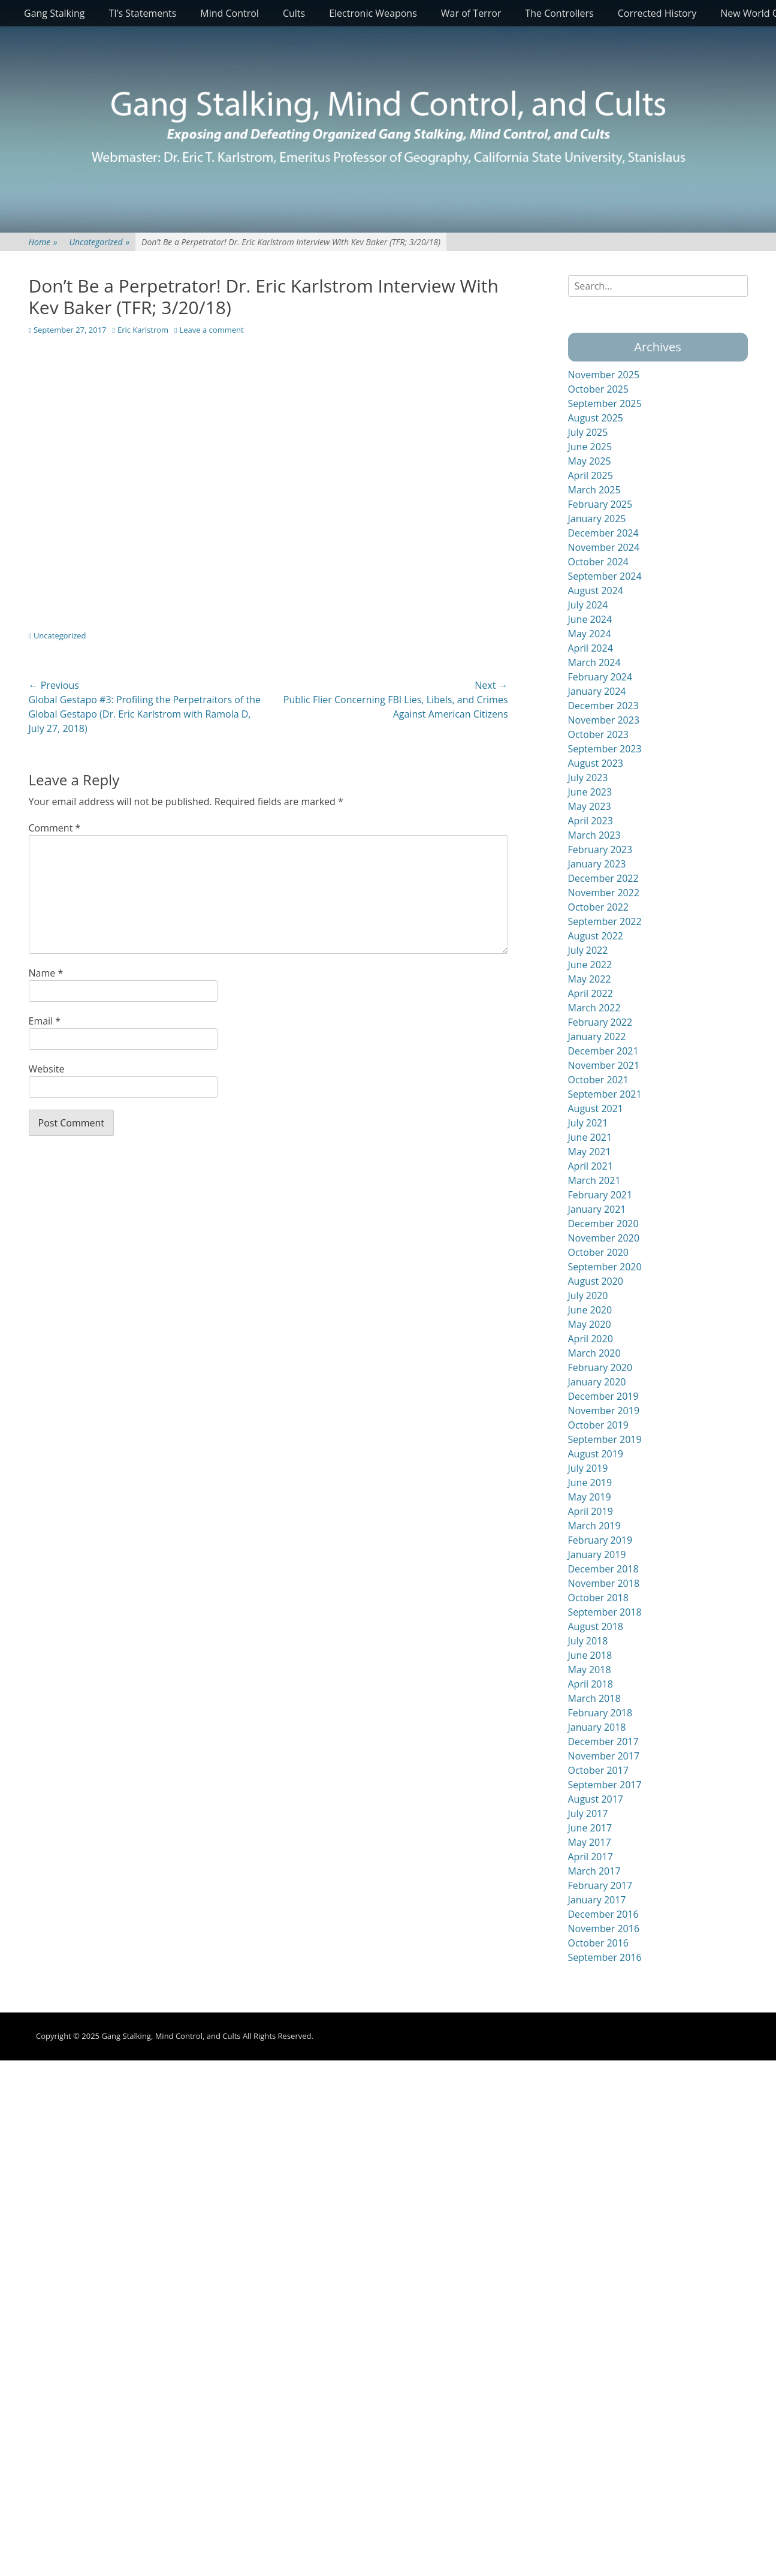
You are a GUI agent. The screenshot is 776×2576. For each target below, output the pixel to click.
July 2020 (588, 1295)
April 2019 (590, 1511)
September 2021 (605, 1094)
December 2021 (603, 1050)
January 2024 (597, 691)
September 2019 (605, 1439)
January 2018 (597, 1727)
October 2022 (598, 907)
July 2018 (588, 1640)
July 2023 (588, 777)
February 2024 (600, 676)
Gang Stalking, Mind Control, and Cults (170, 2035)
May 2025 (589, 461)
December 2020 (603, 1223)
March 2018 (594, 1698)
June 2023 (590, 792)
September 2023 (605, 748)
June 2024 (590, 619)
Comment (55, 827)
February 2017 (600, 1885)
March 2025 (594, 489)
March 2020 (594, 1353)
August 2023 (596, 763)
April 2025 (590, 475)
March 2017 (594, 1871)
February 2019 (600, 1540)
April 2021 (590, 1166)
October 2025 (598, 389)
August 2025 (596, 417)
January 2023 (597, 863)
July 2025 (588, 432)
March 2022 (594, 1007)
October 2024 (598, 561)
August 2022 (596, 935)
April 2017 (590, 1856)
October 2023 (598, 734)
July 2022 (588, 950)
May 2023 (589, 806)
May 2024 (589, 633)
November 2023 (604, 720)
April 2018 (590, 1684)
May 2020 (589, 1324)
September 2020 (605, 1266)
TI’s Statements (143, 13)
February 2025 (600, 504)
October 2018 (598, 1597)
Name (46, 973)
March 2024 (594, 662)
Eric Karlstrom (142, 329)
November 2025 (604, 374)
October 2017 (598, 1770)
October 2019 (598, 1425)
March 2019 (594, 1525)
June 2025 (590, 446)
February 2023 (600, 849)
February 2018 (600, 1712)
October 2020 (598, 1252)
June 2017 (590, 1827)
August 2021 (596, 1108)
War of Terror (471, 13)
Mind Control (229, 13)
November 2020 (604, 1238)
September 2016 (605, 1957)
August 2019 (596, 1453)
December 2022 (603, 878)
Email (45, 1021)
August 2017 (596, 1799)
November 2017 (604, 1755)
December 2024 (603, 533)
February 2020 (600, 1367)
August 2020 (596, 1281)
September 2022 (605, 921)
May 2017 (589, 1842)
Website (47, 1068)
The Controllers (559, 13)
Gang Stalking (54, 13)
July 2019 (588, 1468)
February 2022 (600, 1022)
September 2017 (605, 1784)
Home (43, 242)
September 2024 (605, 576)
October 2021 (598, 1079)
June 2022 (590, 964)
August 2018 (596, 1626)
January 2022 (597, 1036)
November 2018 (604, 1583)
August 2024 (596, 590)
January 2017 (597, 1899)
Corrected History (657, 13)
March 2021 (594, 1180)
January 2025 (597, 518)
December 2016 (603, 1914)
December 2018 (603, 1568)
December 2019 (603, 1396)
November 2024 (604, 547)
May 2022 (589, 979)
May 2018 (589, 1669)
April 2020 (590, 1338)
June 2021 (590, 1137)
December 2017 (603, 1741)
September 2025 (605, 403)
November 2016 (604, 1928)
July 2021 (588, 1122)
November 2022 (604, 892)
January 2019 (597, 1554)
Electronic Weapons (373, 13)
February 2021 (600, 1194)
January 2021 (597, 1209)
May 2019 (589, 1497)
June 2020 (590, 1309)
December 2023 (603, 705)
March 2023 (594, 835)
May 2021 (589, 1151)
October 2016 (598, 1943)
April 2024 (590, 648)
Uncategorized (99, 242)
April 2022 (590, 993)
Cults (294, 13)
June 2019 (590, 1482)
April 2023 (590, 820)
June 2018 (590, 1655)
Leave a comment (212, 329)
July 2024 (588, 604)
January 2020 (597, 1381)
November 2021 (604, 1065)
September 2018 (605, 1612)
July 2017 (588, 1813)
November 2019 (604, 1410)
